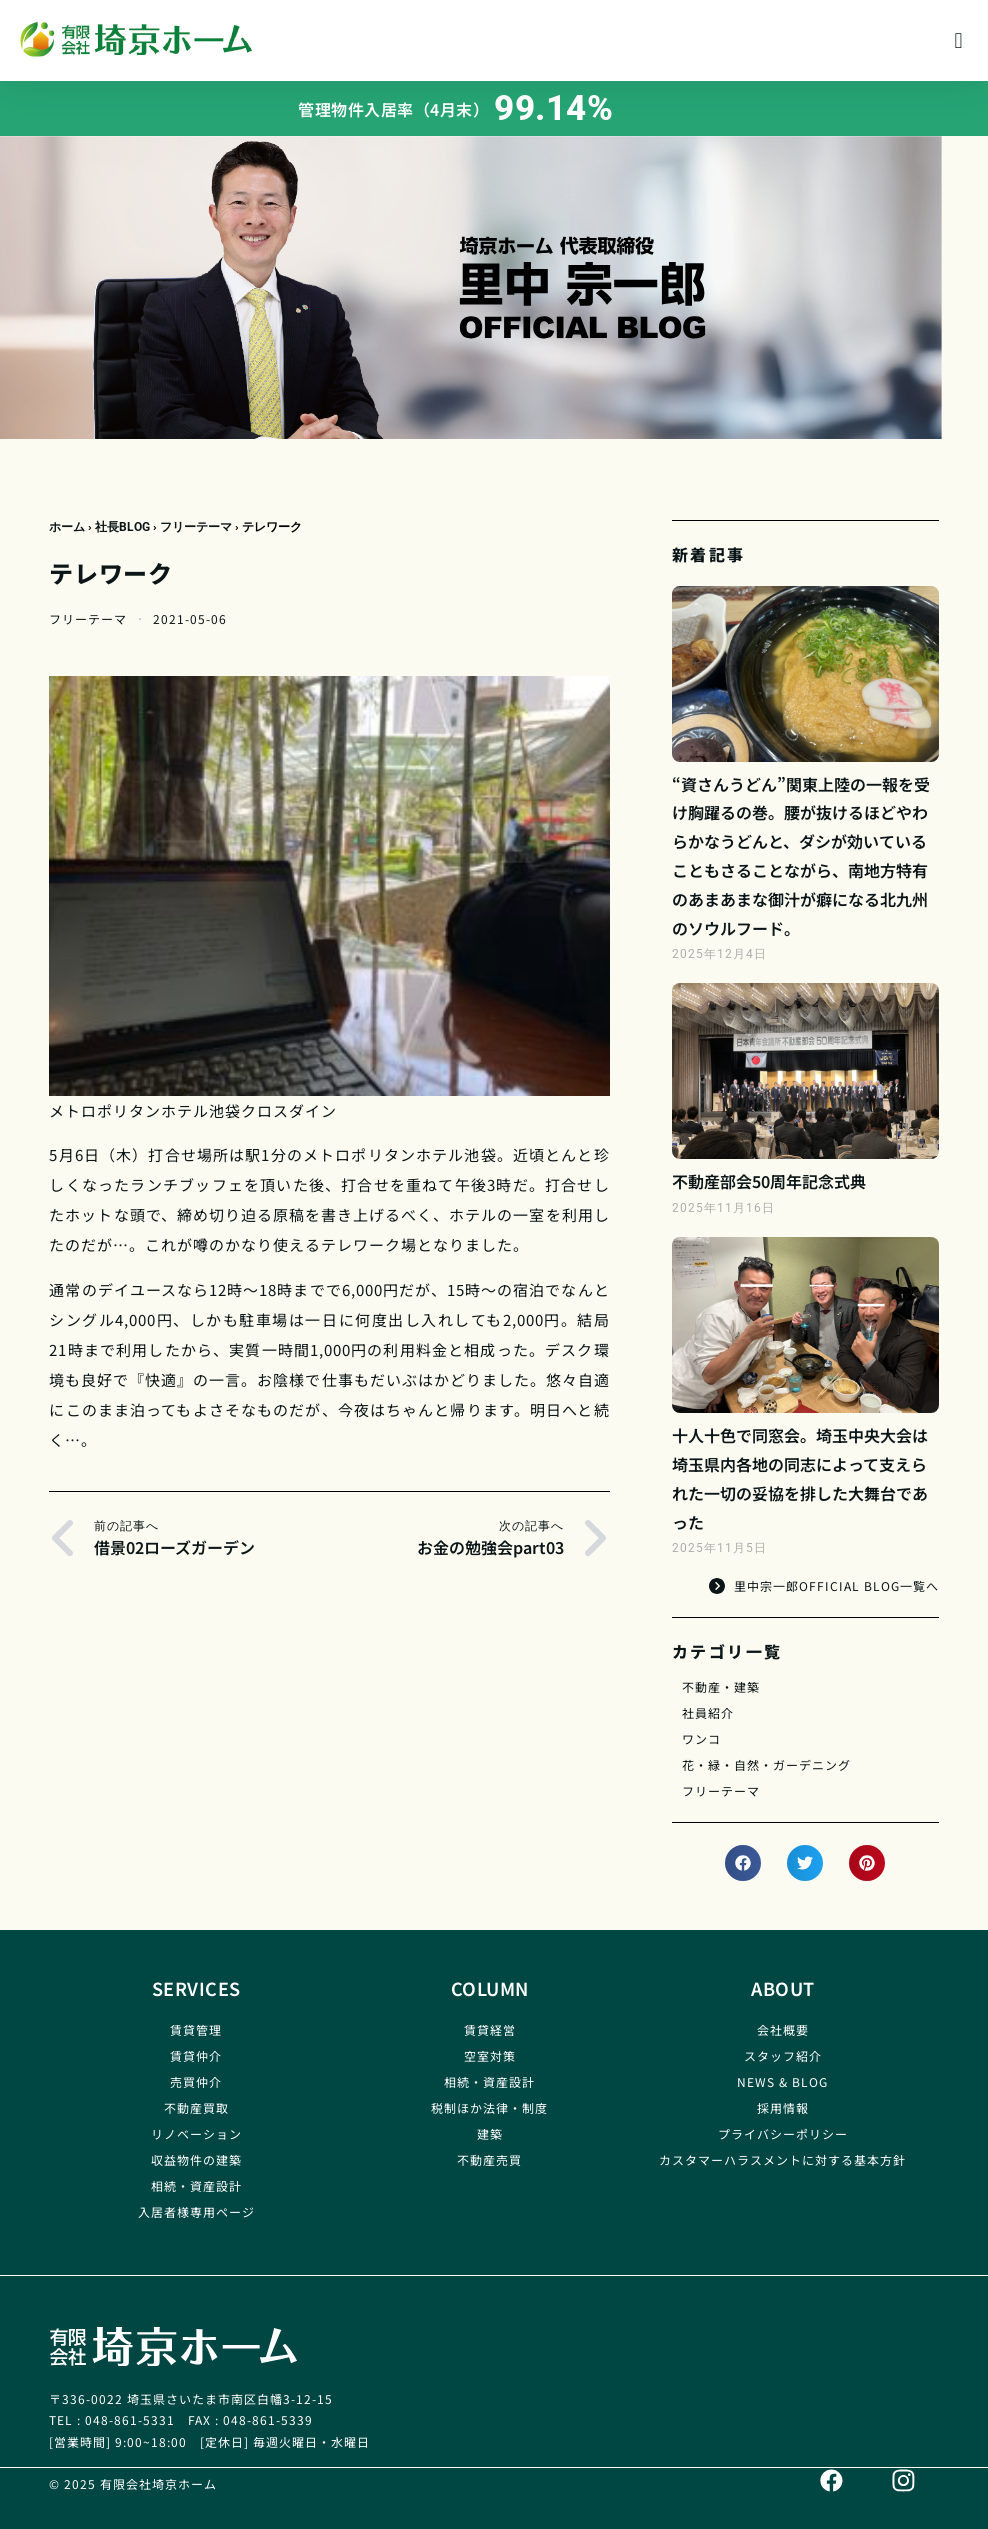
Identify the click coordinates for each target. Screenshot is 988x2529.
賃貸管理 (196, 2029)
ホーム (67, 527)
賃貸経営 (490, 2029)
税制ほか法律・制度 (489, 2107)
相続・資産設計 (196, 2185)
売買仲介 (196, 2081)
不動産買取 (196, 2107)
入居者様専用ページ (196, 2211)
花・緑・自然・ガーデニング (766, 1764)
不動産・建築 (721, 1686)
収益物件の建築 (196, 2159)
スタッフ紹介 (783, 2055)
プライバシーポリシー (783, 2133)
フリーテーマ (196, 527)
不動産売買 (489, 2159)
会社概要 (783, 2029)
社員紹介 (708, 1712)
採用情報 (783, 2107)
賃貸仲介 (196, 2055)
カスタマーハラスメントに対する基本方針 (782, 2159)
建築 (490, 2133)
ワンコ (701, 1738)
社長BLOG (122, 527)
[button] (958, 40)
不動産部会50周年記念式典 (769, 1181)
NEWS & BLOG (782, 2081)
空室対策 (490, 2055)
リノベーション (196, 2133)
